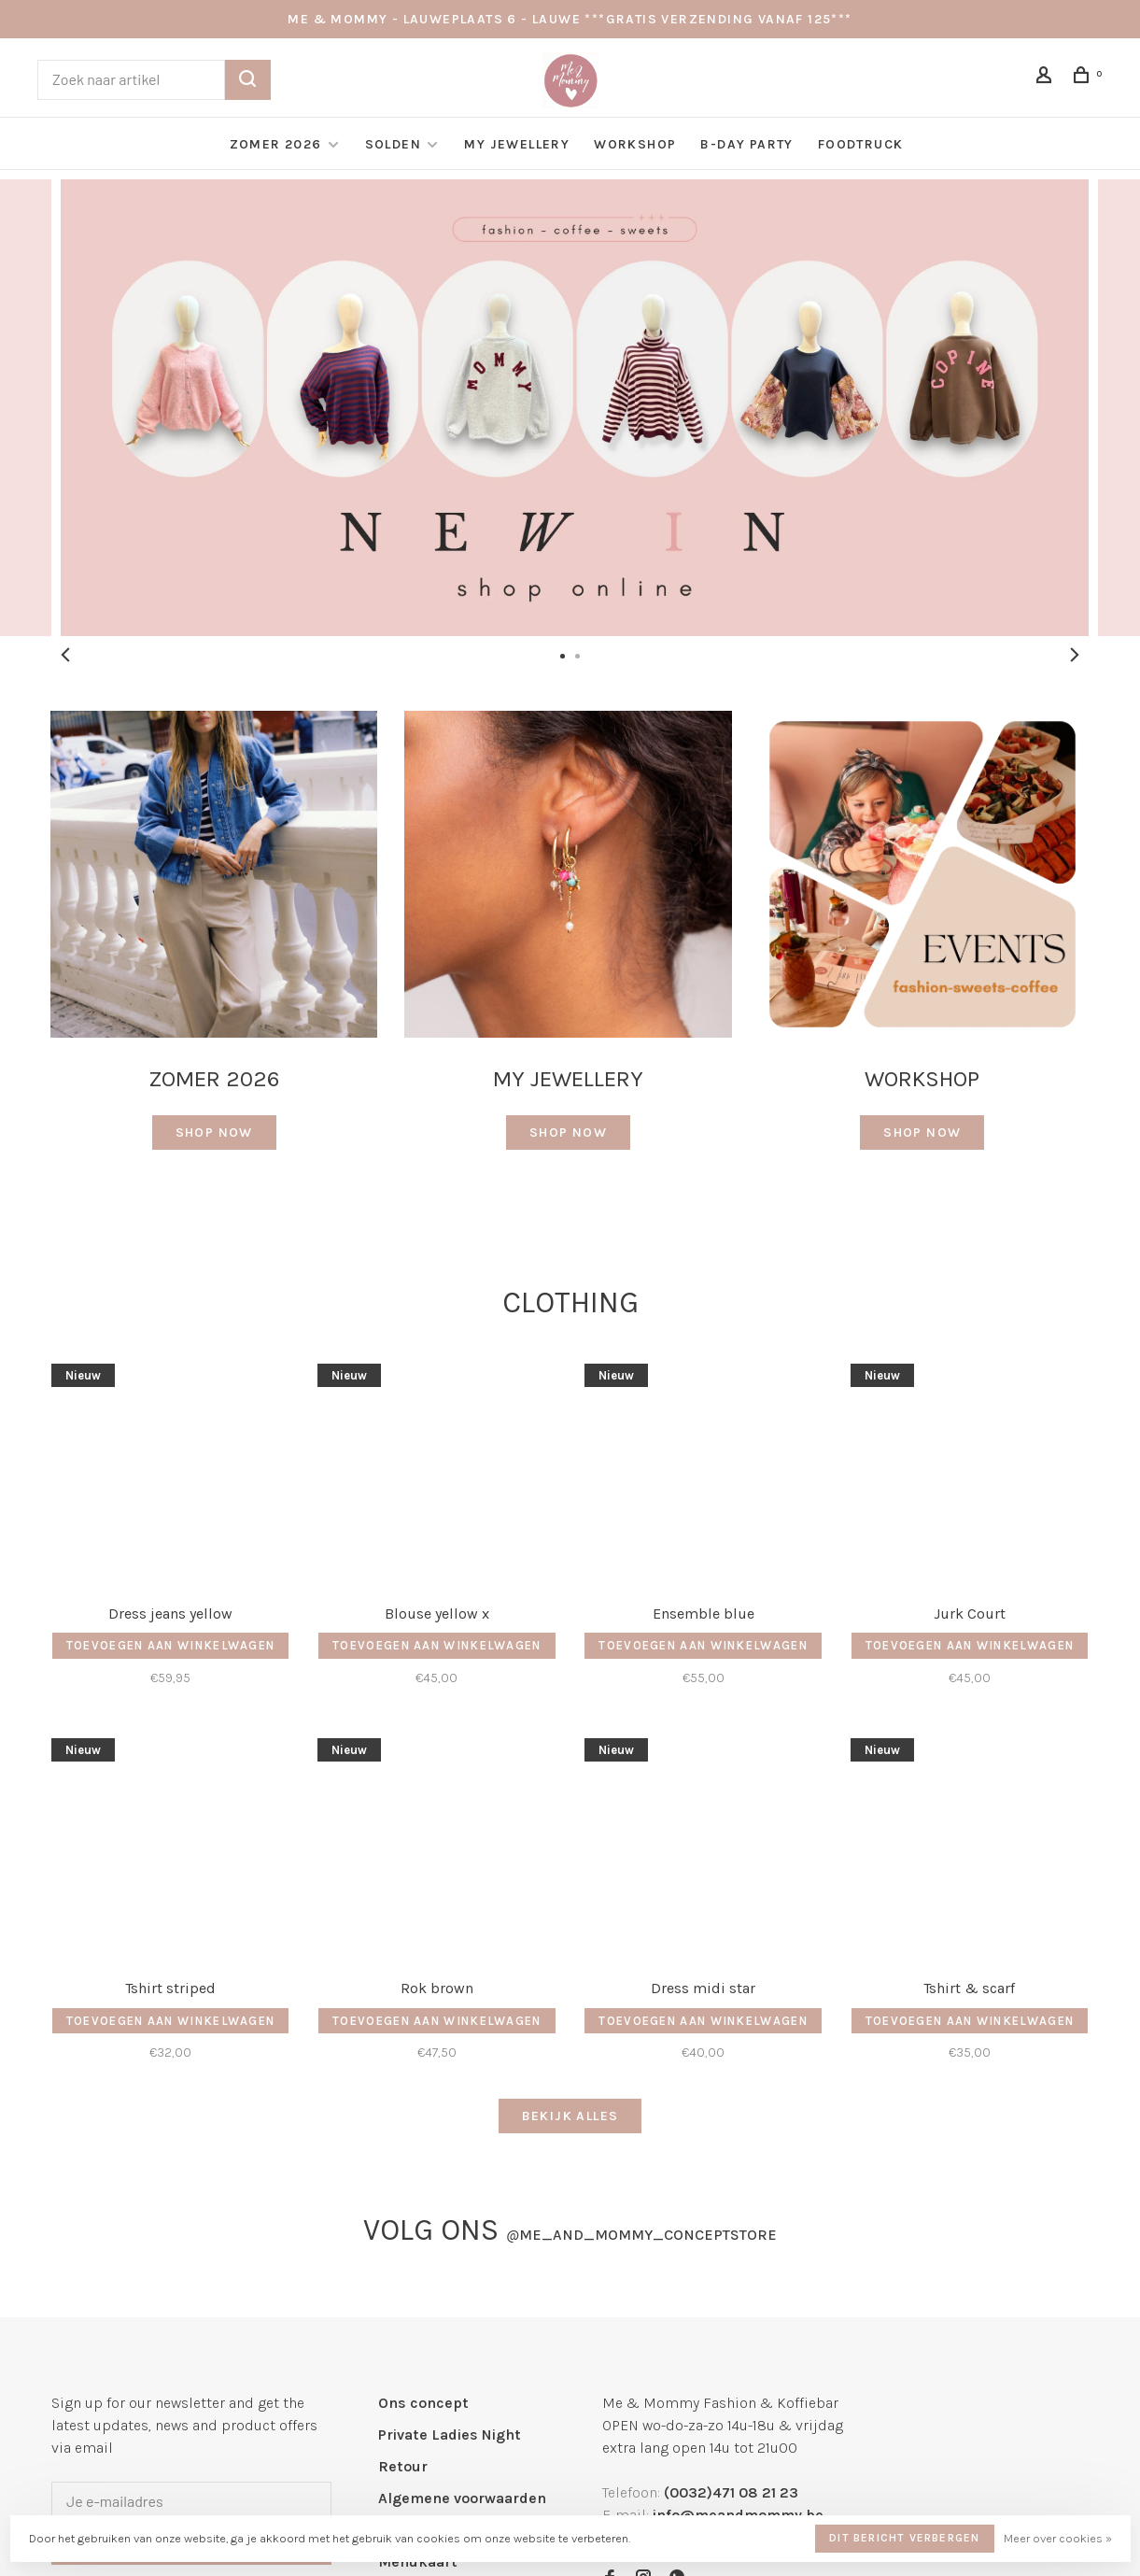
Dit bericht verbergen (904, 2537)
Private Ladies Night (449, 2434)
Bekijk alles (570, 2116)
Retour (403, 2466)
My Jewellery (517, 144)
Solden (395, 144)
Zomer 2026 (276, 144)
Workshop (635, 144)
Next (1074, 654)
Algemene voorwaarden (462, 2498)
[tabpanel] (570, 407)
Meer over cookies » (1058, 2538)
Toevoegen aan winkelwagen (170, 1645)
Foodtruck (861, 144)
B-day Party (746, 144)
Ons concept (423, 2403)
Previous (65, 654)
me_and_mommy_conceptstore (641, 2234)
